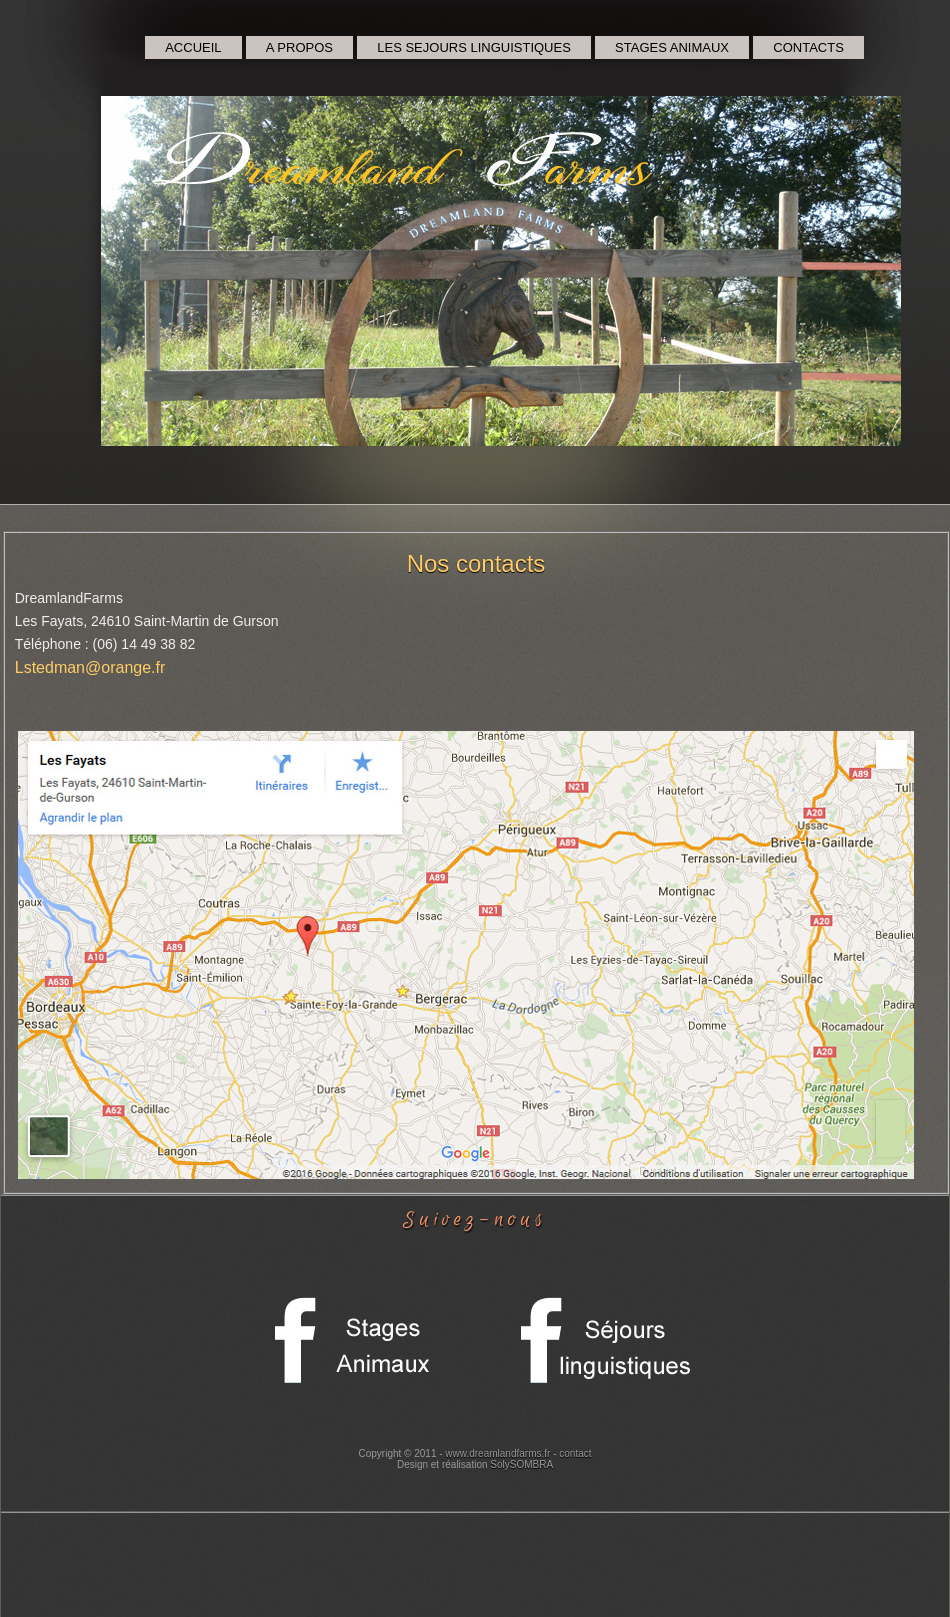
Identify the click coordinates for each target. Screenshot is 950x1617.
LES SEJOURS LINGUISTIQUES (474, 47)
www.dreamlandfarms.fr (497, 1453)
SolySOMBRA (521, 1464)
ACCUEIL (193, 47)
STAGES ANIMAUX (672, 47)
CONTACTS (808, 47)
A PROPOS (299, 47)
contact (575, 1453)
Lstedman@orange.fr (90, 667)
